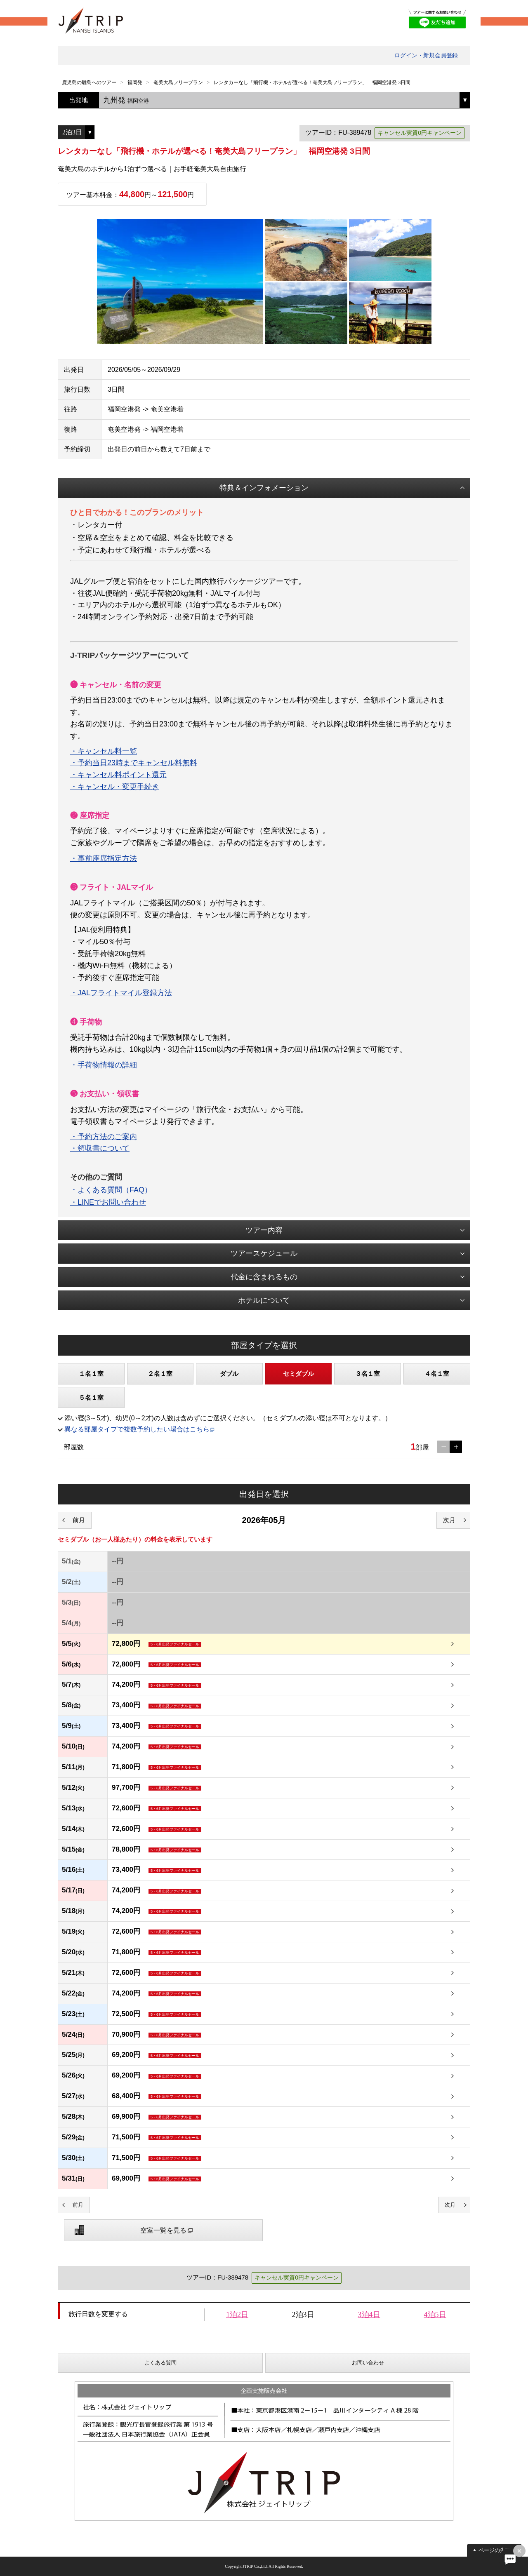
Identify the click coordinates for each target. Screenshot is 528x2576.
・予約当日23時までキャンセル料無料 (133, 763)
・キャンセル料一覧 (103, 751)
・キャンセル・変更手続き (114, 787)
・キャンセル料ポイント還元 (118, 775)
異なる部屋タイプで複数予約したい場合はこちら (137, 1429)
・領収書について (100, 1148)
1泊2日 (237, 2314)
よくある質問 (160, 2363)
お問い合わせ (368, 2363)
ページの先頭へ (497, 2550)
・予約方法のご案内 (103, 1137)
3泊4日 (369, 2314)
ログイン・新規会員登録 (426, 55)
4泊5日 (435, 2314)
